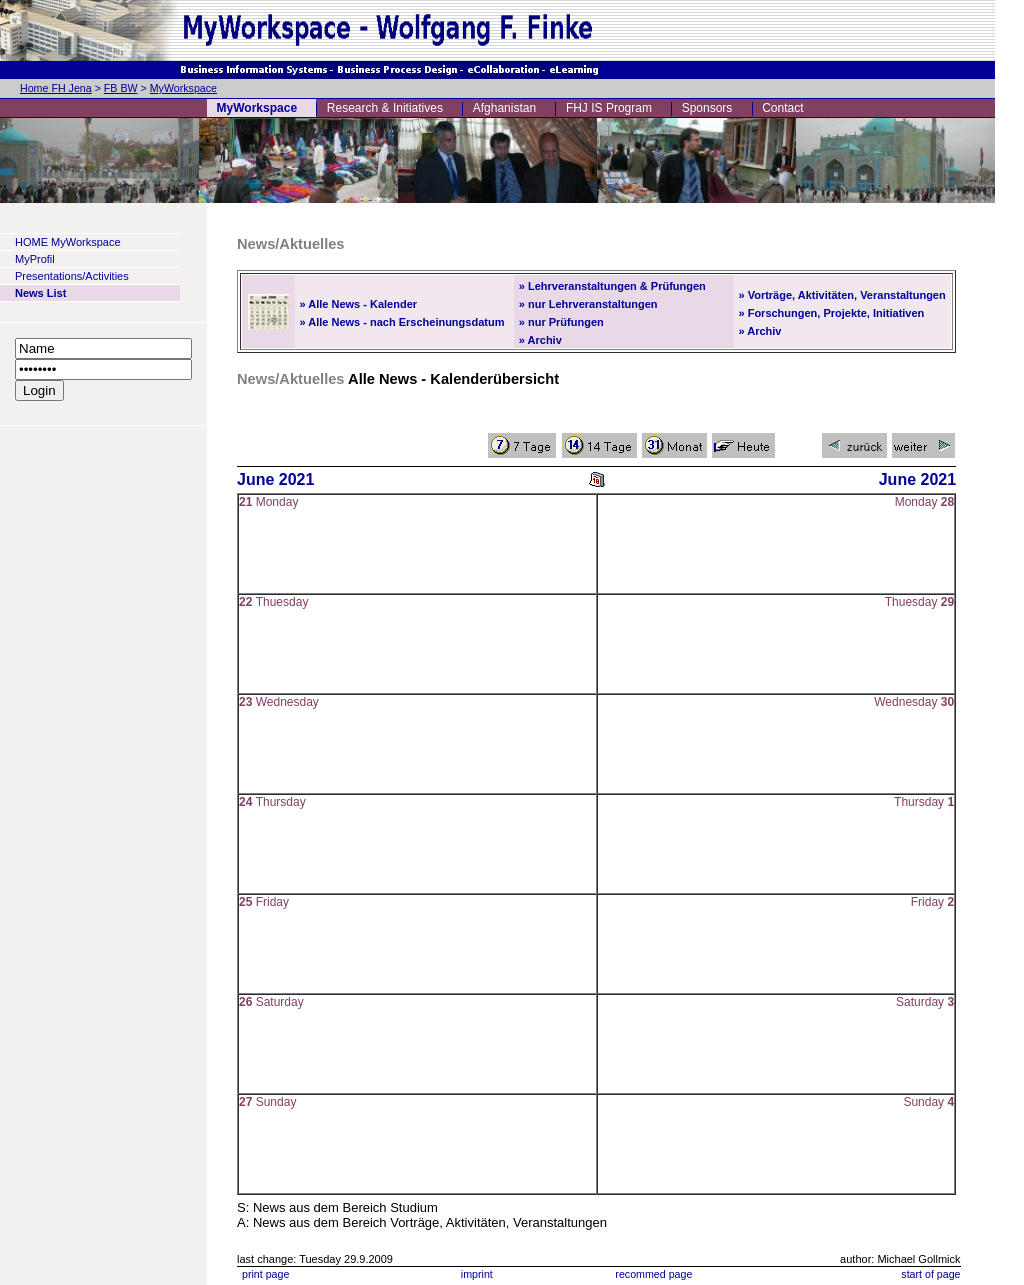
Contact (782, 108)
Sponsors (707, 108)
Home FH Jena (56, 88)
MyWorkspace (183, 88)
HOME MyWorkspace (68, 242)
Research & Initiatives (385, 108)
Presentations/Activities (72, 276)
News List (40, 293)
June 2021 (275, 479)
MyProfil (35, 259)
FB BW (121, 88)
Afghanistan (504, 108)
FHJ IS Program (609, 108)
